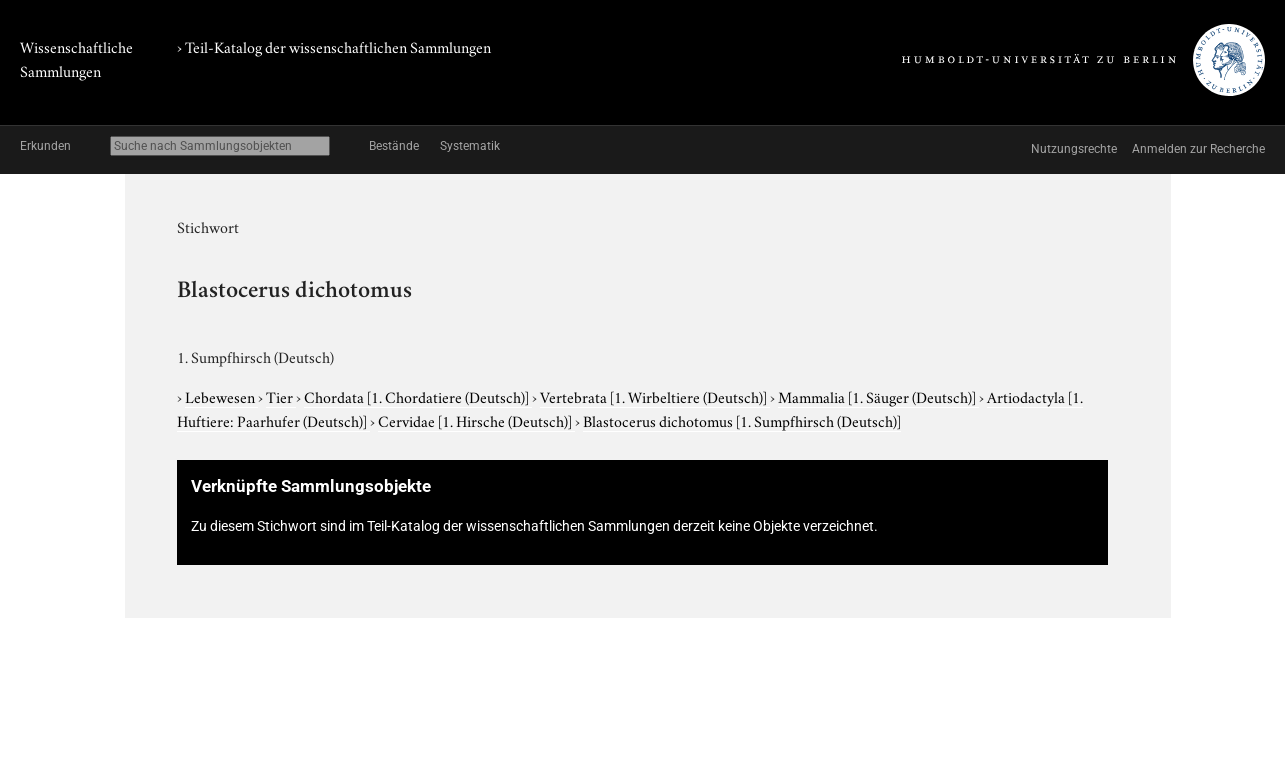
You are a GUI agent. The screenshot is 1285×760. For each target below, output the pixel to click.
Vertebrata (655, 396)
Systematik (470, 146)
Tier (281, 396)
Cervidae (476, 420)
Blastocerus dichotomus (742, 420)
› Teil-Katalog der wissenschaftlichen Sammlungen (334, 46)
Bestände (394, 146)
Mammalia (878, 396)
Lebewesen (221, 396)
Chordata (418, 396)
